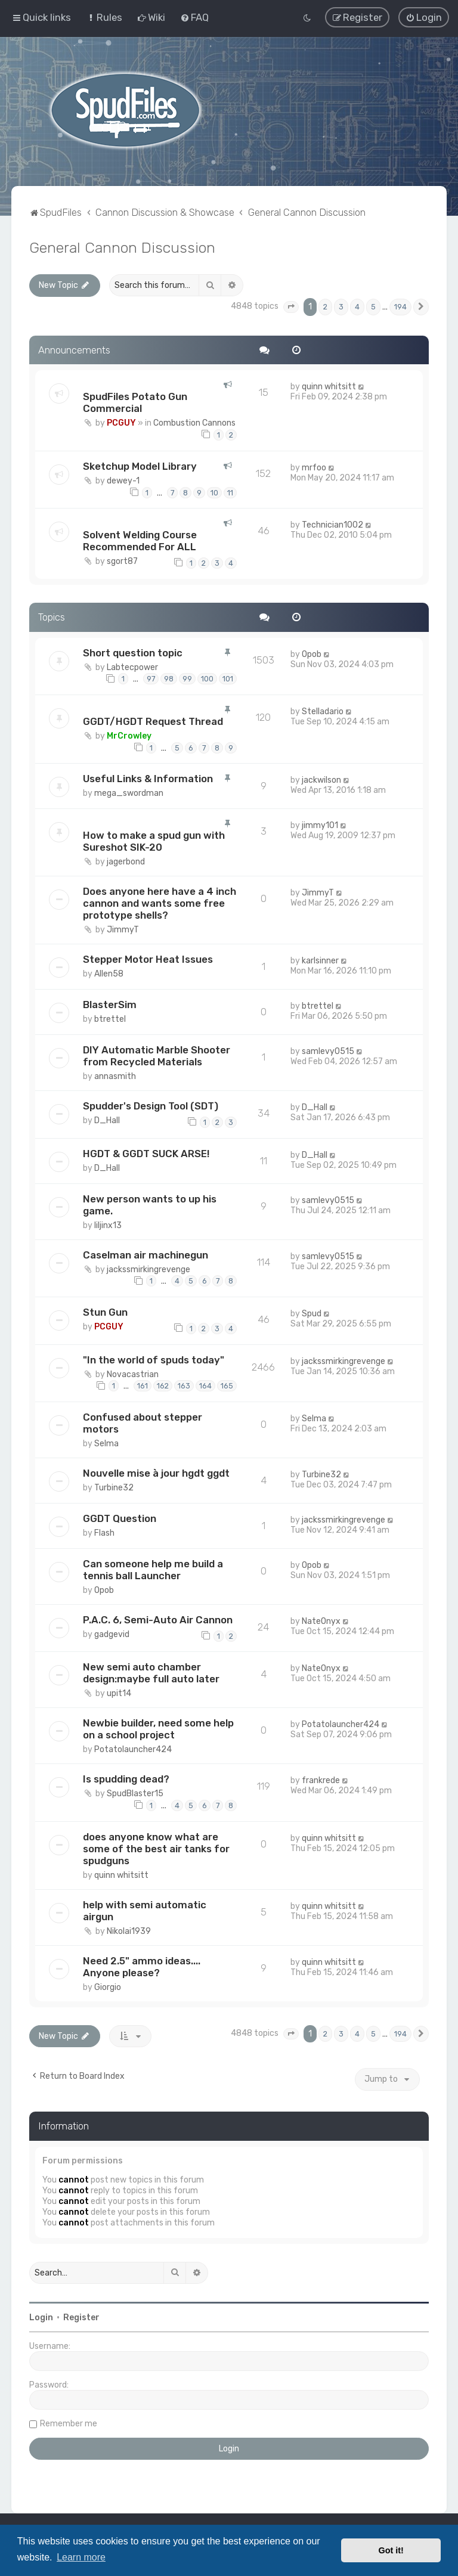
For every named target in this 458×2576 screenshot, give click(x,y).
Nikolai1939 (129, 1929)
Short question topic (132, 651)
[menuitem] (104, 17)
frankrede (321, 1779)
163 (184, 1384)
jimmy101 (320, 824)
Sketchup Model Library (140, 464)
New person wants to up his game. (149, 1203)
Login (41, 2316)
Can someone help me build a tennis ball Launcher (153, 1568)
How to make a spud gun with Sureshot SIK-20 (154, 840)
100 (207, 677)
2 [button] (325, 304)
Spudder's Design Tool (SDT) (150, 1105)
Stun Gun (105, 1310)
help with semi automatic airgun (144, 1909)
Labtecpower (132, 666)
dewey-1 (123, 479)
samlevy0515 (328, 1050)
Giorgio (107, 1985)
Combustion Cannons (194, 422)
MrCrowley (129, 734)
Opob (311, 652)
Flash (104, 1531)
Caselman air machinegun (145, 1253)
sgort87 (122, 560)
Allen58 (108, 973)
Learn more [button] (81, 2557)
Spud (311, 1312)
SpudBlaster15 (135, 1792)
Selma (106, 1442)
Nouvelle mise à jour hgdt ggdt (156, 1471)
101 (227, 677)
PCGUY (121, 422)
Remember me (68, 2422)
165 (227, 1384)
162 (163, 1384)
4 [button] (357, 304)
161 (142, 1384)
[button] (291, 305)
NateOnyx (321, 1619)
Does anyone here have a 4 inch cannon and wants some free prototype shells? (159, 902)
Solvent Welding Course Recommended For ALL (140, 539)
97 (151, 677)
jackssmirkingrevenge (148, 1268)
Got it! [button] (391, 2550)
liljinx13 (108, 1224)
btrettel (110, 1018)
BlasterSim (110, 1003)
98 (169, 677)
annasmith (115, 1075)
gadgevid (111, 1633)
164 (205, 1384)
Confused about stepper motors (142, 1421)
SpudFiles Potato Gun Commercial (135, 401)
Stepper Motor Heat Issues (148, 958)
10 (214, 490)
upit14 (119, 1692)
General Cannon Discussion (122, 246)
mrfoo (314, 466)
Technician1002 (332, 524)
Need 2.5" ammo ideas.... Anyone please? (141, 1965)
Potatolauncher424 (133, 1748)
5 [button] (373, 304)
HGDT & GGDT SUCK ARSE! (146, 1152)
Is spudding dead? (126, 1778)
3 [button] (341, 304)
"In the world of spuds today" (153, 1358)
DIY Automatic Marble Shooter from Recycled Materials (156, 1055)
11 (230, 490)
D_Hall (107, 1119)
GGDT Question (119, 1517)
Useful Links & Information (148, 777)
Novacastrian (133, 1373)
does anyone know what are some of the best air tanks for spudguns (156, 1847)
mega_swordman (128, 792)
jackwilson (321, 779)
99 (187, 677)
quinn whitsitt (329, 385)
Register (81, 2316)
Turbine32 (114, 1486)
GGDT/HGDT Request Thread (153, 720)
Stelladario (323, 710)
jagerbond (126, 860)
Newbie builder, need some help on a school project (158, 1728)
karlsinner (320, 959)
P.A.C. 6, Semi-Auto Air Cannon (158, 1618)
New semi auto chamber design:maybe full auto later (151, 1672)
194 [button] (400, 304)
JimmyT (123, 928)
